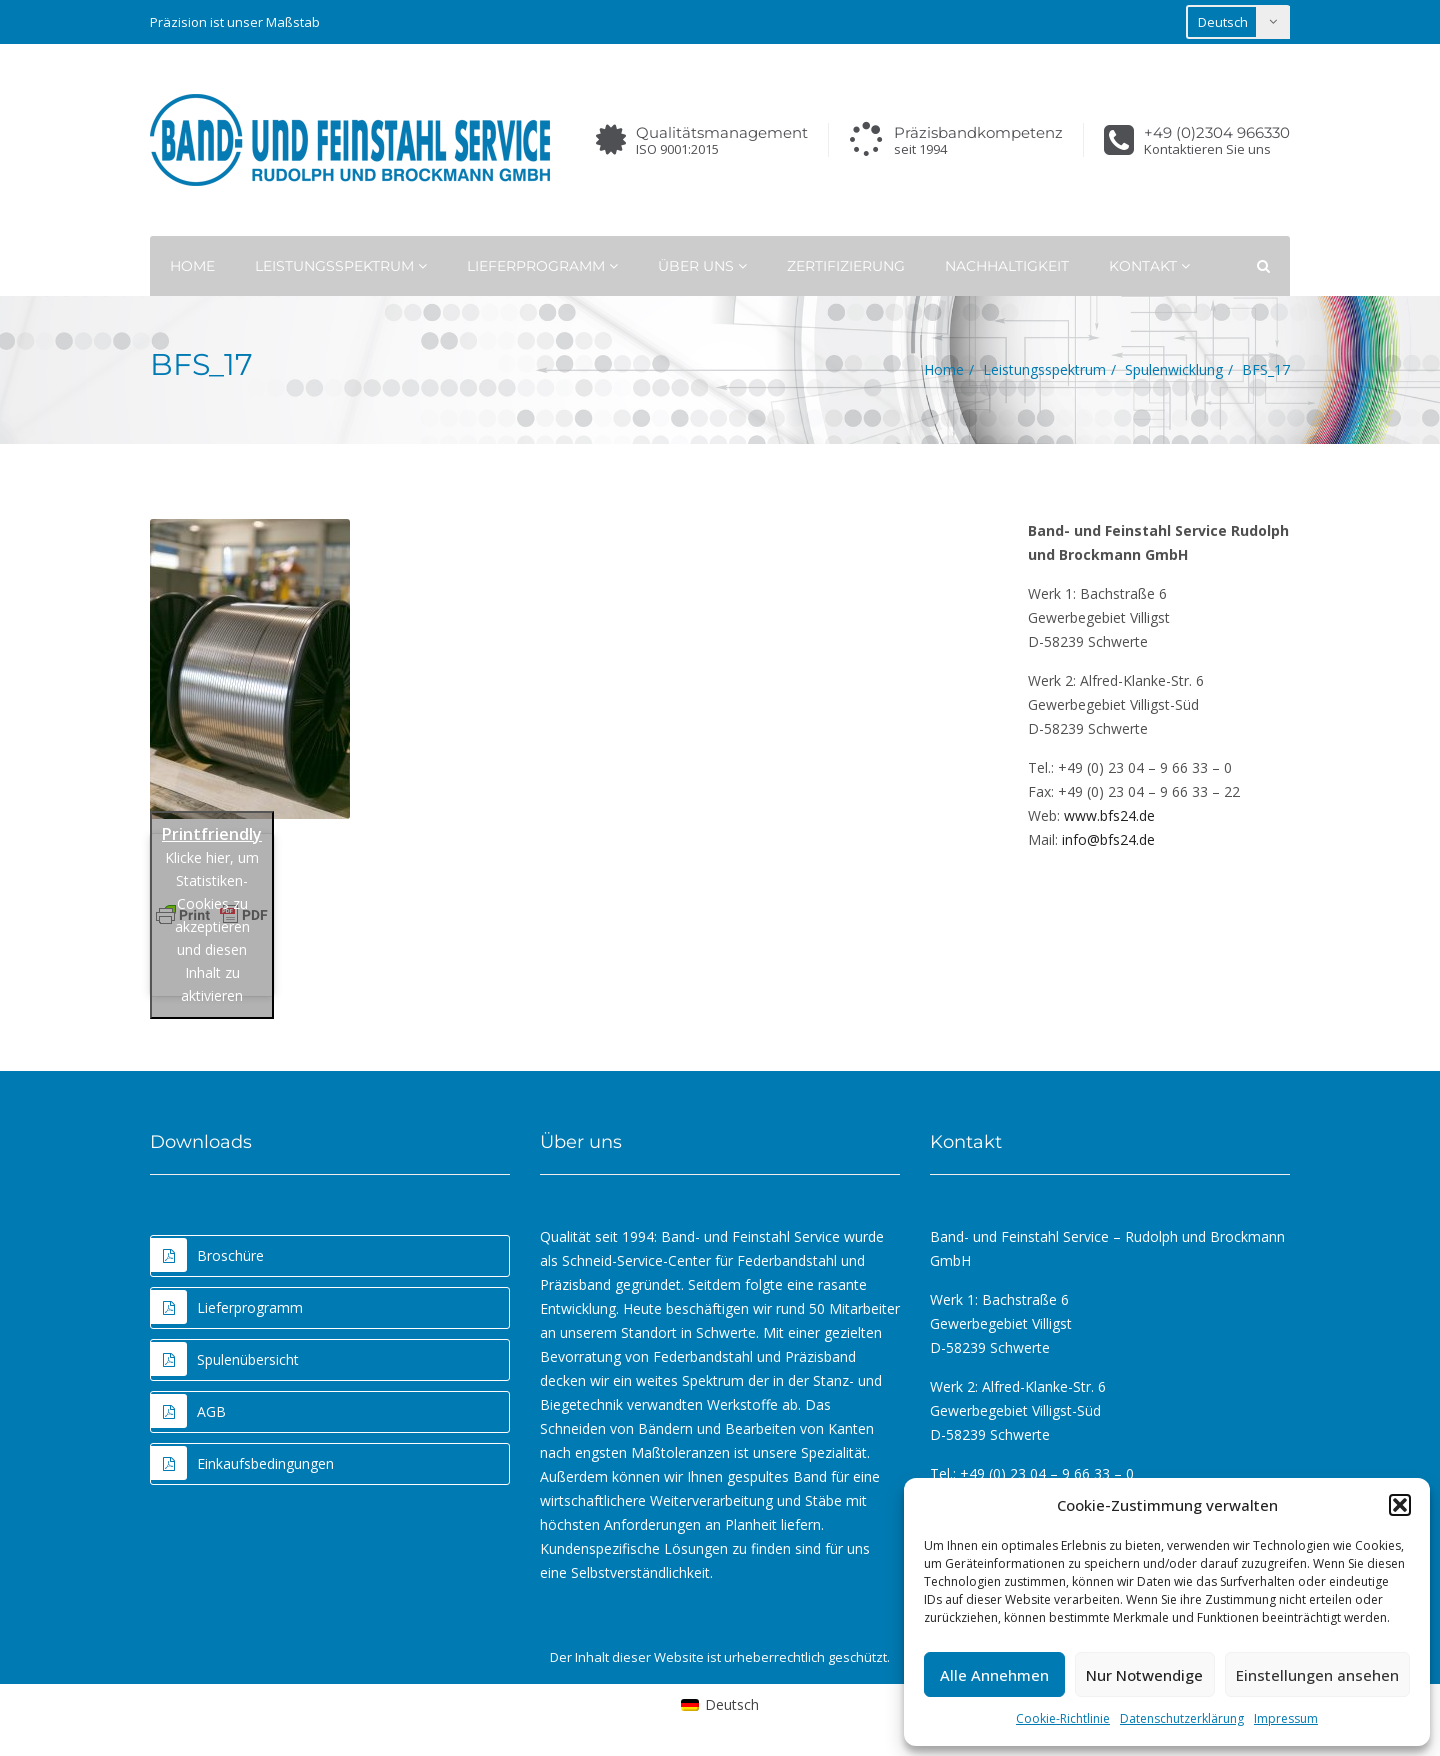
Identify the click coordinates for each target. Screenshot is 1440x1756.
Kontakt (1149, 266)
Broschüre (207, 1255)
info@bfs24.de (1108, 839)
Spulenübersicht (225, 1359)
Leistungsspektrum (341, 266)
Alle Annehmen (994, 1675)
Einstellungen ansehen (1317, 1675)
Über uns (702, 266)
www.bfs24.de (1109, 815)
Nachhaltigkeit (1007, 266)
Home (192, 266)
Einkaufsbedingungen (242, 1463)
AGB (188, 1411)
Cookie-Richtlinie (1063, 1718)
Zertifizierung (846, 266)
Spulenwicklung (1174, 369)
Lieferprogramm (542, 266)
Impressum (1286, 1718)
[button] (1400, 1505)
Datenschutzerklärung (1182, 1718)
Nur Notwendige (1144, 1675)
